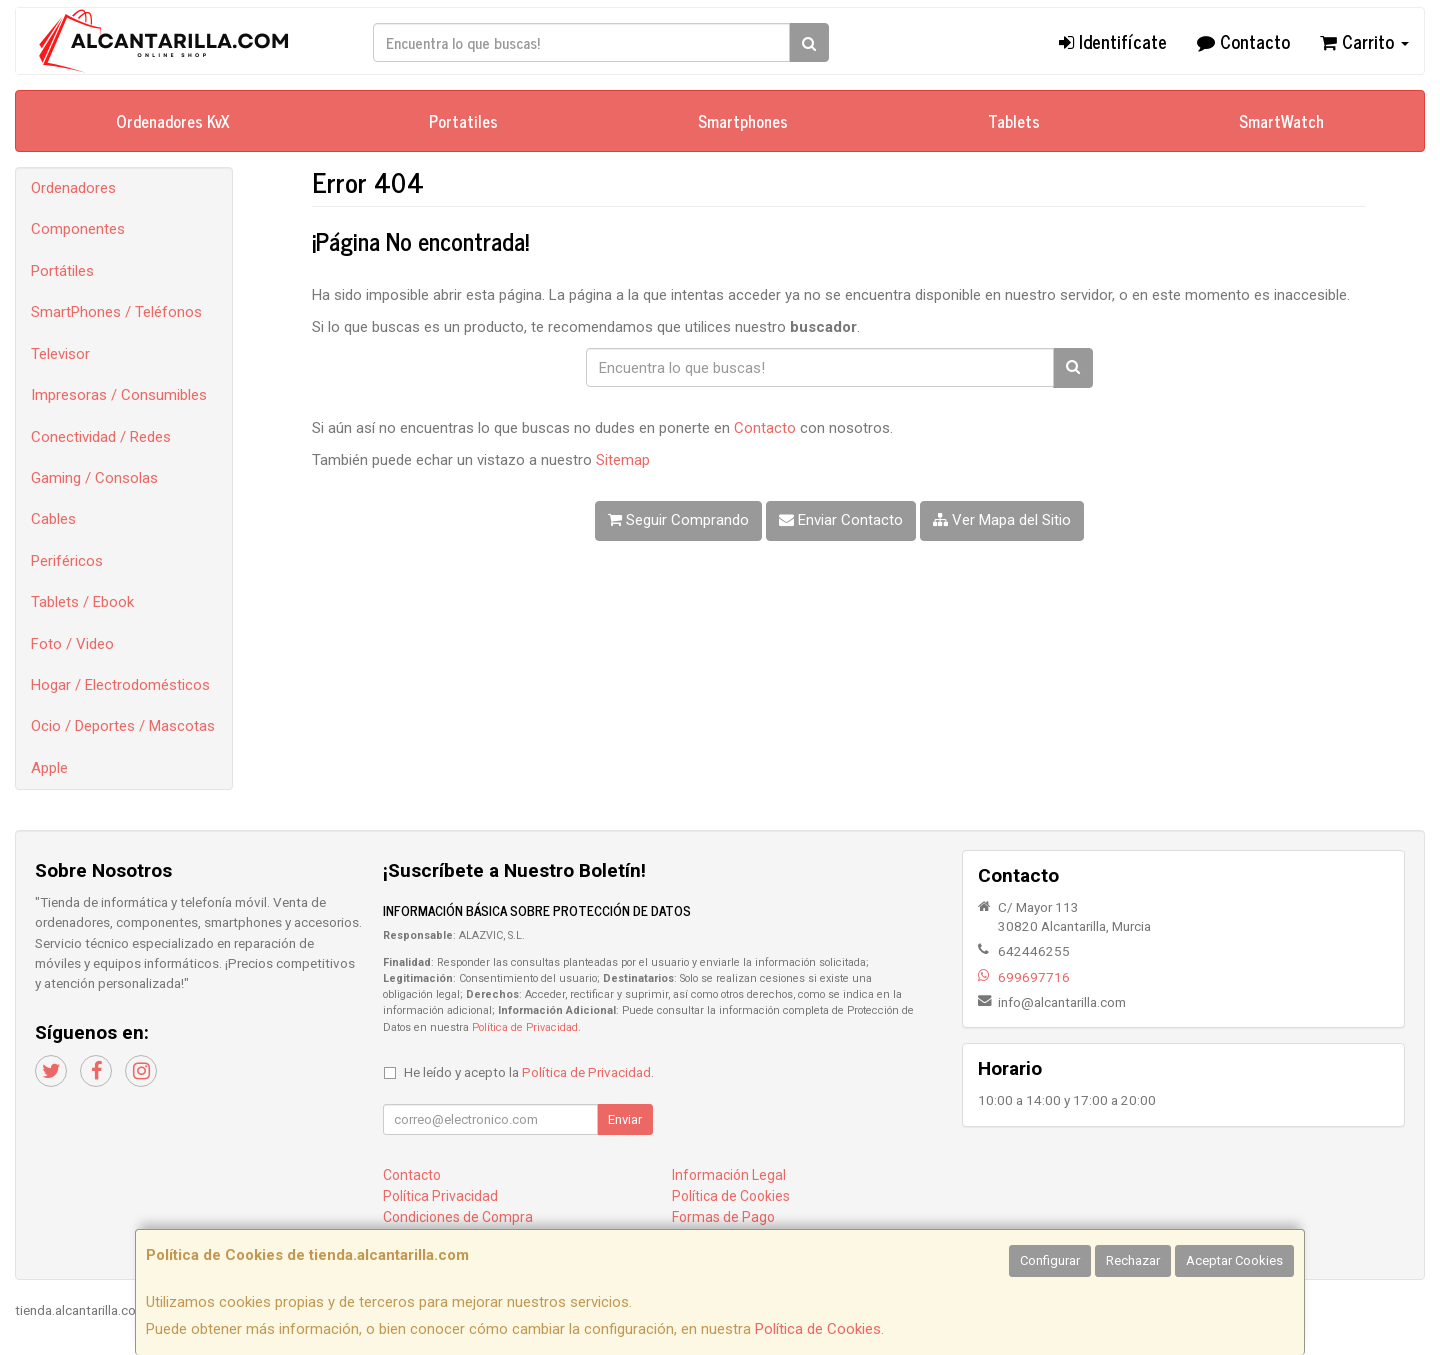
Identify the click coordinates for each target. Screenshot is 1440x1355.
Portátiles (62, 271)
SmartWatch (1281, 121)
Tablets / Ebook (82, 602)
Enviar (625, 1119)
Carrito (1364, 41)
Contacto (1243, 41)
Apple (49, 768)
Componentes (78, 229)
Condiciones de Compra (458, 1217)
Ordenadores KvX (173, 121)
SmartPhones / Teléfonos (116, 312)
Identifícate (1113, 41)
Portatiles (463, 121)
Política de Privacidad (525, 1027)
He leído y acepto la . (529, 1072)
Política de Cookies (818, 1329)
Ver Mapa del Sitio (1002, 520)
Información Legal (729, 1175)
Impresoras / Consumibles (119, 395)
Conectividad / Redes (101, 437)
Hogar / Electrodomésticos (120, 685)
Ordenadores (73, 188)
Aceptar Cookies (1234, 1260)
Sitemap (623, 460)
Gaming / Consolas (94, 478)
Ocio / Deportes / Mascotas (123, 726)
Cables (53, 519)
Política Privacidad (440, 1196)
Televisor (60, 354)
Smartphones (743, 121)
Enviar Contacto (841, 520)
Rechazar (1133, 1260)
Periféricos (67, 561)
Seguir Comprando (678, 520)
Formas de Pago (723, 1217)
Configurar (1050, 1260)
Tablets (1014, 121)
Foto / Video (72, 644)
